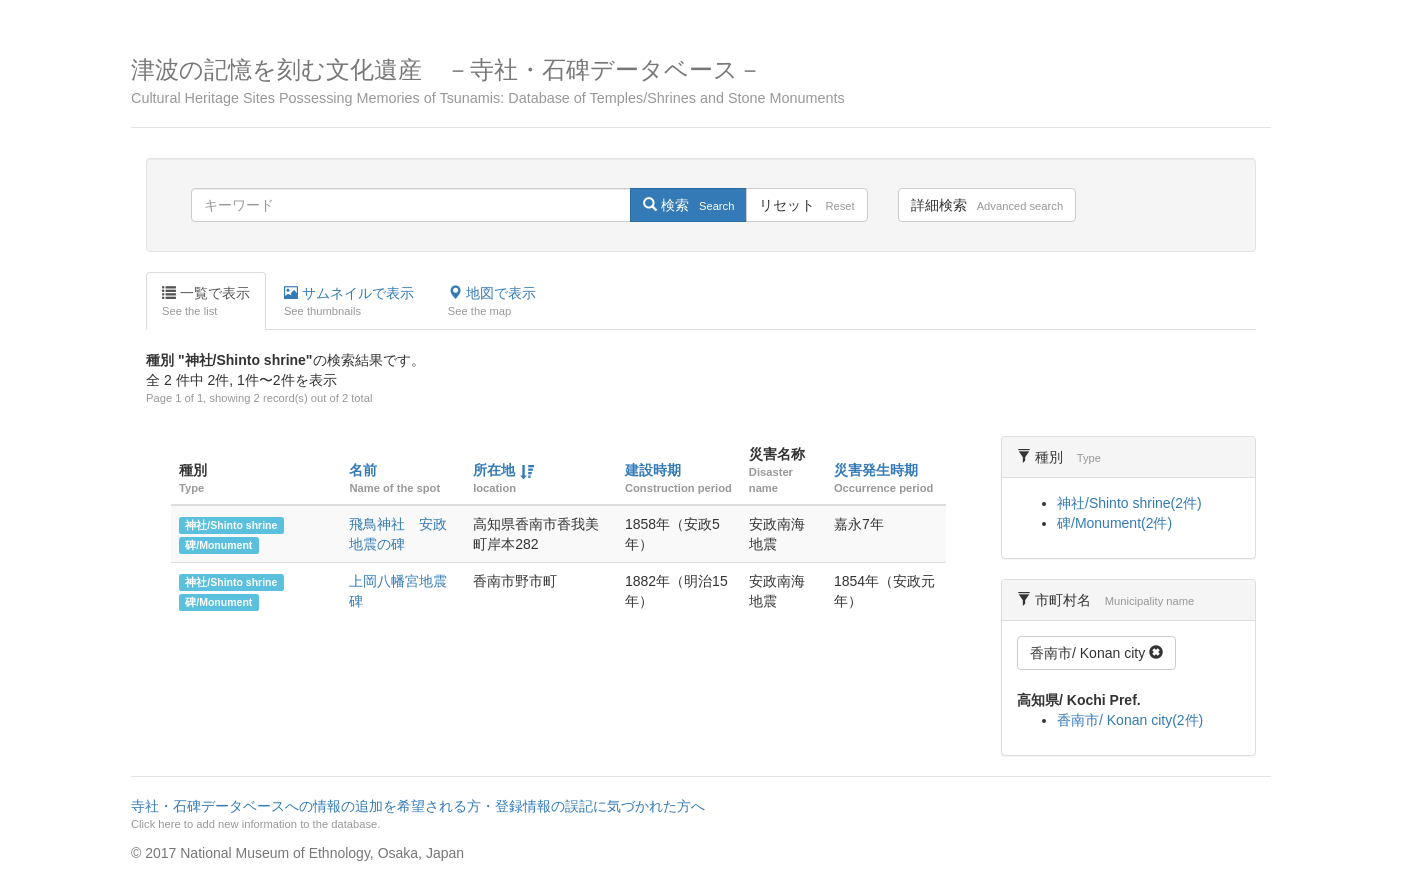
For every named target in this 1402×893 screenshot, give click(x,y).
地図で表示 (492, 302)
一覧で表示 (206, 302)
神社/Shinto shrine (231, 525)
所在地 (494, 470)
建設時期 (653, 470)
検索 (688, 205)
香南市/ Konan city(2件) (1130, 720)
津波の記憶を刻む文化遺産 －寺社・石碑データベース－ (701, 81)
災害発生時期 (876, 470)
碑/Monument (218, 545)
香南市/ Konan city (1096, 653)
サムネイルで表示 (349, 302)
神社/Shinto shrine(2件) (1129, 503)
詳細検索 (987, 205)
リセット (806, 205)
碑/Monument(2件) (1114, 523)
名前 (363, 470)
